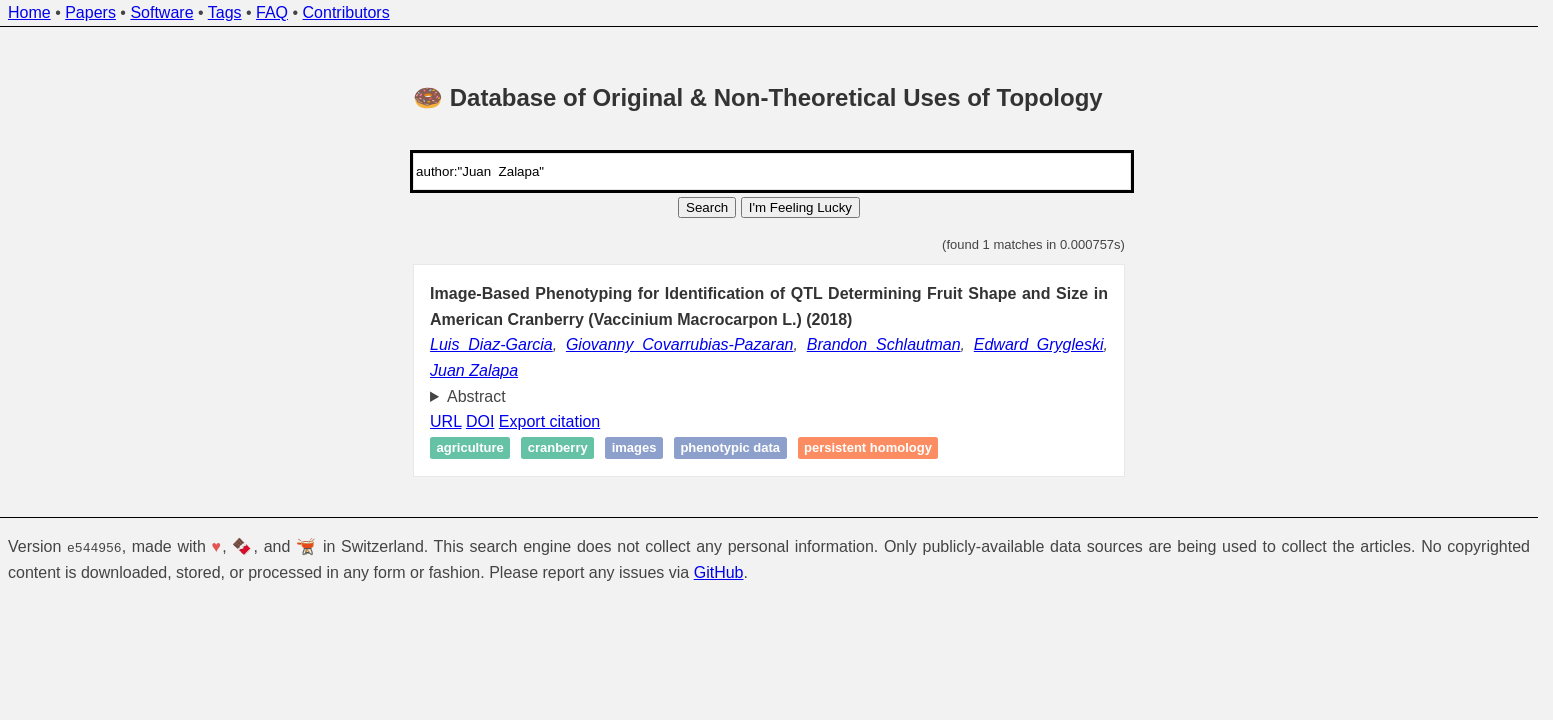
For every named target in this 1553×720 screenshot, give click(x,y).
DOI (480, 421)
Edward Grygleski (1039, 344)
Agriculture (470, 448)
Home (29, 12)
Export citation (549, 421)
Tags (225, 12)
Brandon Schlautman (884, 344)
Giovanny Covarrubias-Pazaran (680, 344)
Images (634, 448)
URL (445, 421)
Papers (90, 12)
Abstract (476, 396)
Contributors (346, 12)
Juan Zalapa (474, 370)
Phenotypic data (730, 448)
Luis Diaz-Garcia (491, 344)
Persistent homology (868, 448)
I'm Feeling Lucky (800, 207)
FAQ (272, 12)
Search (707, 207)
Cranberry (558, 448)
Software (161, 12)
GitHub (719, 572)
